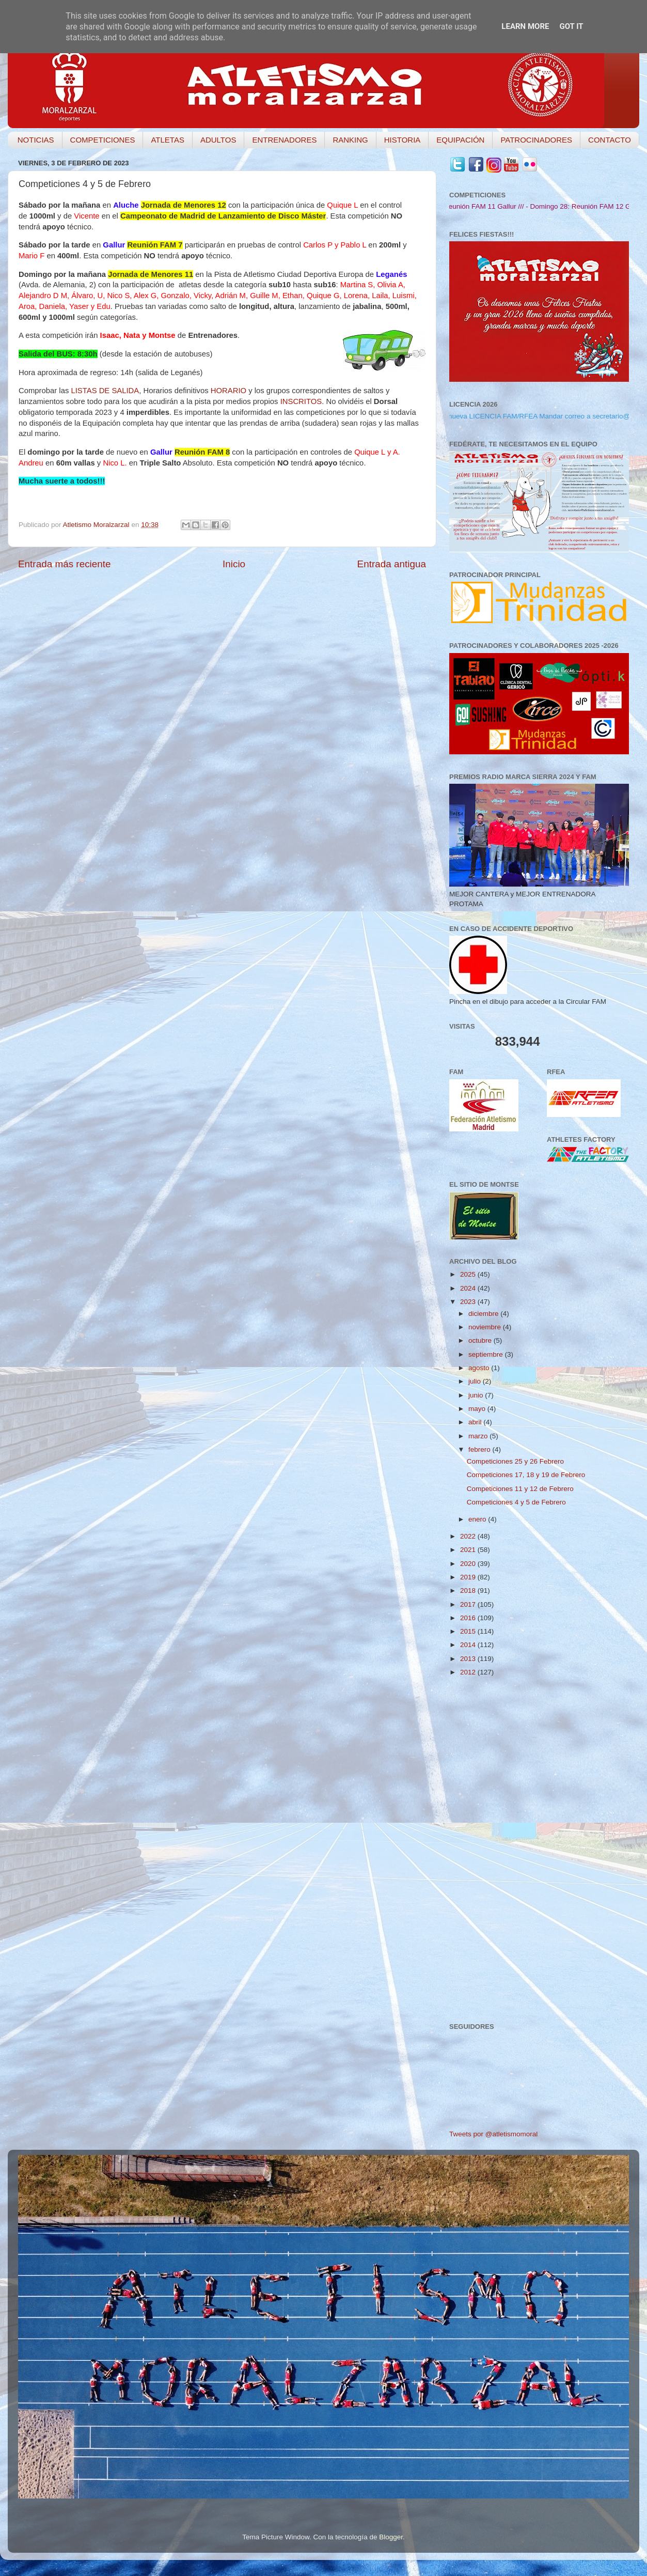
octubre (481, 1340)
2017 (469, 1604)
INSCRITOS (301, 401)
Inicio (234, 563)
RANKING (350, 139)
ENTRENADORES (284, 139)
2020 (469, 1564)
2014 (469, 1645)
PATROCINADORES (536, 139)
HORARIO (228, 390)
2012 (469, 1672)
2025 (469, 1274)
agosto (479, 1368)
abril (475, 1422)
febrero (480, 1449)
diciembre (484, 1313)
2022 (469, 1536)
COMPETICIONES (102, 139)
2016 (469, 1618)
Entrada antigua (391, 563)
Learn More (525, 26)
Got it (571, 26)
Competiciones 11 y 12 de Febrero (520, 1489)
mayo (477, 1409)
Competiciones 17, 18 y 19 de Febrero (526, 1475)
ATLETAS (167, 139)
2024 (469, 1288)
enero (478, 1519)
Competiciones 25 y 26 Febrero (515, 1461)
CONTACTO (609, 139)
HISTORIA (402, 139)
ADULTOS (218, 139)
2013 (469, 1659)
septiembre (486, 1354)
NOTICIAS (36, 139)
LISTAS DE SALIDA (105, 390)
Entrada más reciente (64, 563)
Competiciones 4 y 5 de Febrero (516, 1502)
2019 (469, 1577)
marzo (479, 1436)
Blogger (391, 2537)
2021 (469, 1550)
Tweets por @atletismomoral (493, 2134)
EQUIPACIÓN (460, 139)
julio (475, 1381)
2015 (469, 1631)
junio (476, 1395)
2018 (469, 1590)
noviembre (485, 1327)
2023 (469, 1302)
